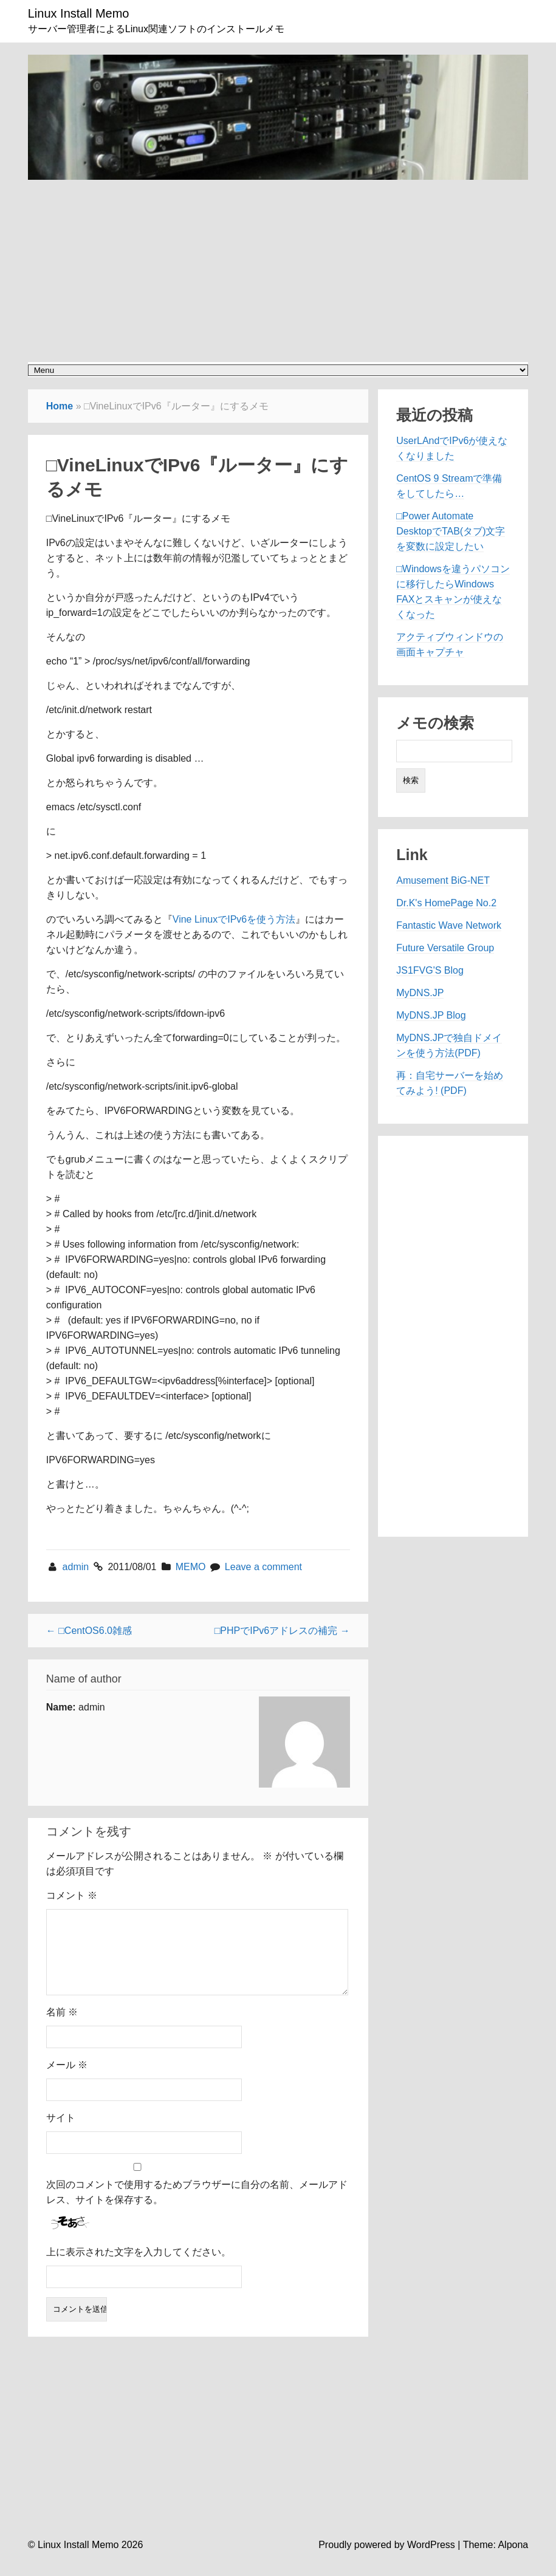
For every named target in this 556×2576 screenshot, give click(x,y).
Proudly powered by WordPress (386, 2559)
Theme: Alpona (496, 2559)
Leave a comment (263, 1567)
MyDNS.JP (420, 993)
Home (59, 406)
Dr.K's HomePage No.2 (446, 903)
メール (67, 2079)
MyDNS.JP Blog (430, 1015)
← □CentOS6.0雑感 (89, 1630)
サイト (60, 2132)
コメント (71, 1895)
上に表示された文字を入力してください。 (138, 2266)
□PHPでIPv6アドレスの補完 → (282, 1630)
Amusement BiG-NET (443, 880)
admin (77, 1567)
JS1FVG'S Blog (430, 970)
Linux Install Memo (78, 13)
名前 (62, 2026)
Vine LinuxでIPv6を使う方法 (234, 919)
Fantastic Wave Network (448, 925)
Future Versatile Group (445, 948)
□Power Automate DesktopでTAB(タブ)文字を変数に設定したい (450, 531)
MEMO (191, 1567)
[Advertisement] (278, 265)
